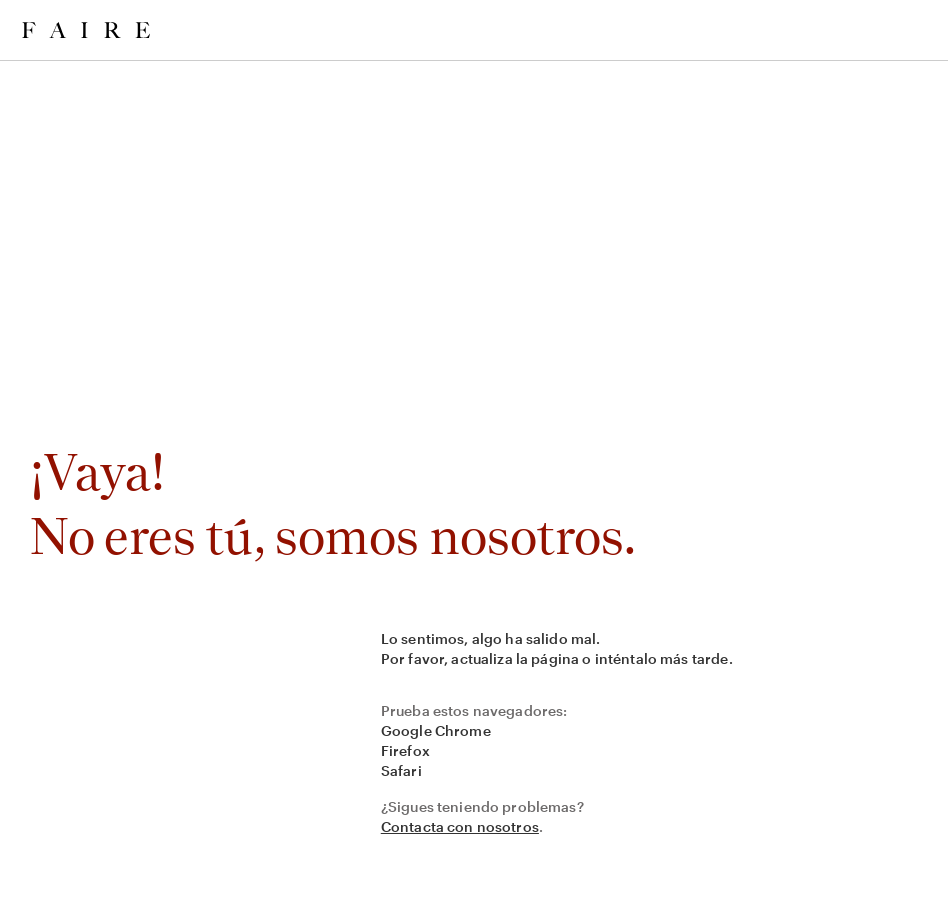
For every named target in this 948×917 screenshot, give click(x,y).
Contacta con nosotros (460, 826)
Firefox (405, 750)
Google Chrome (436, 730)
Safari (401, 770)
